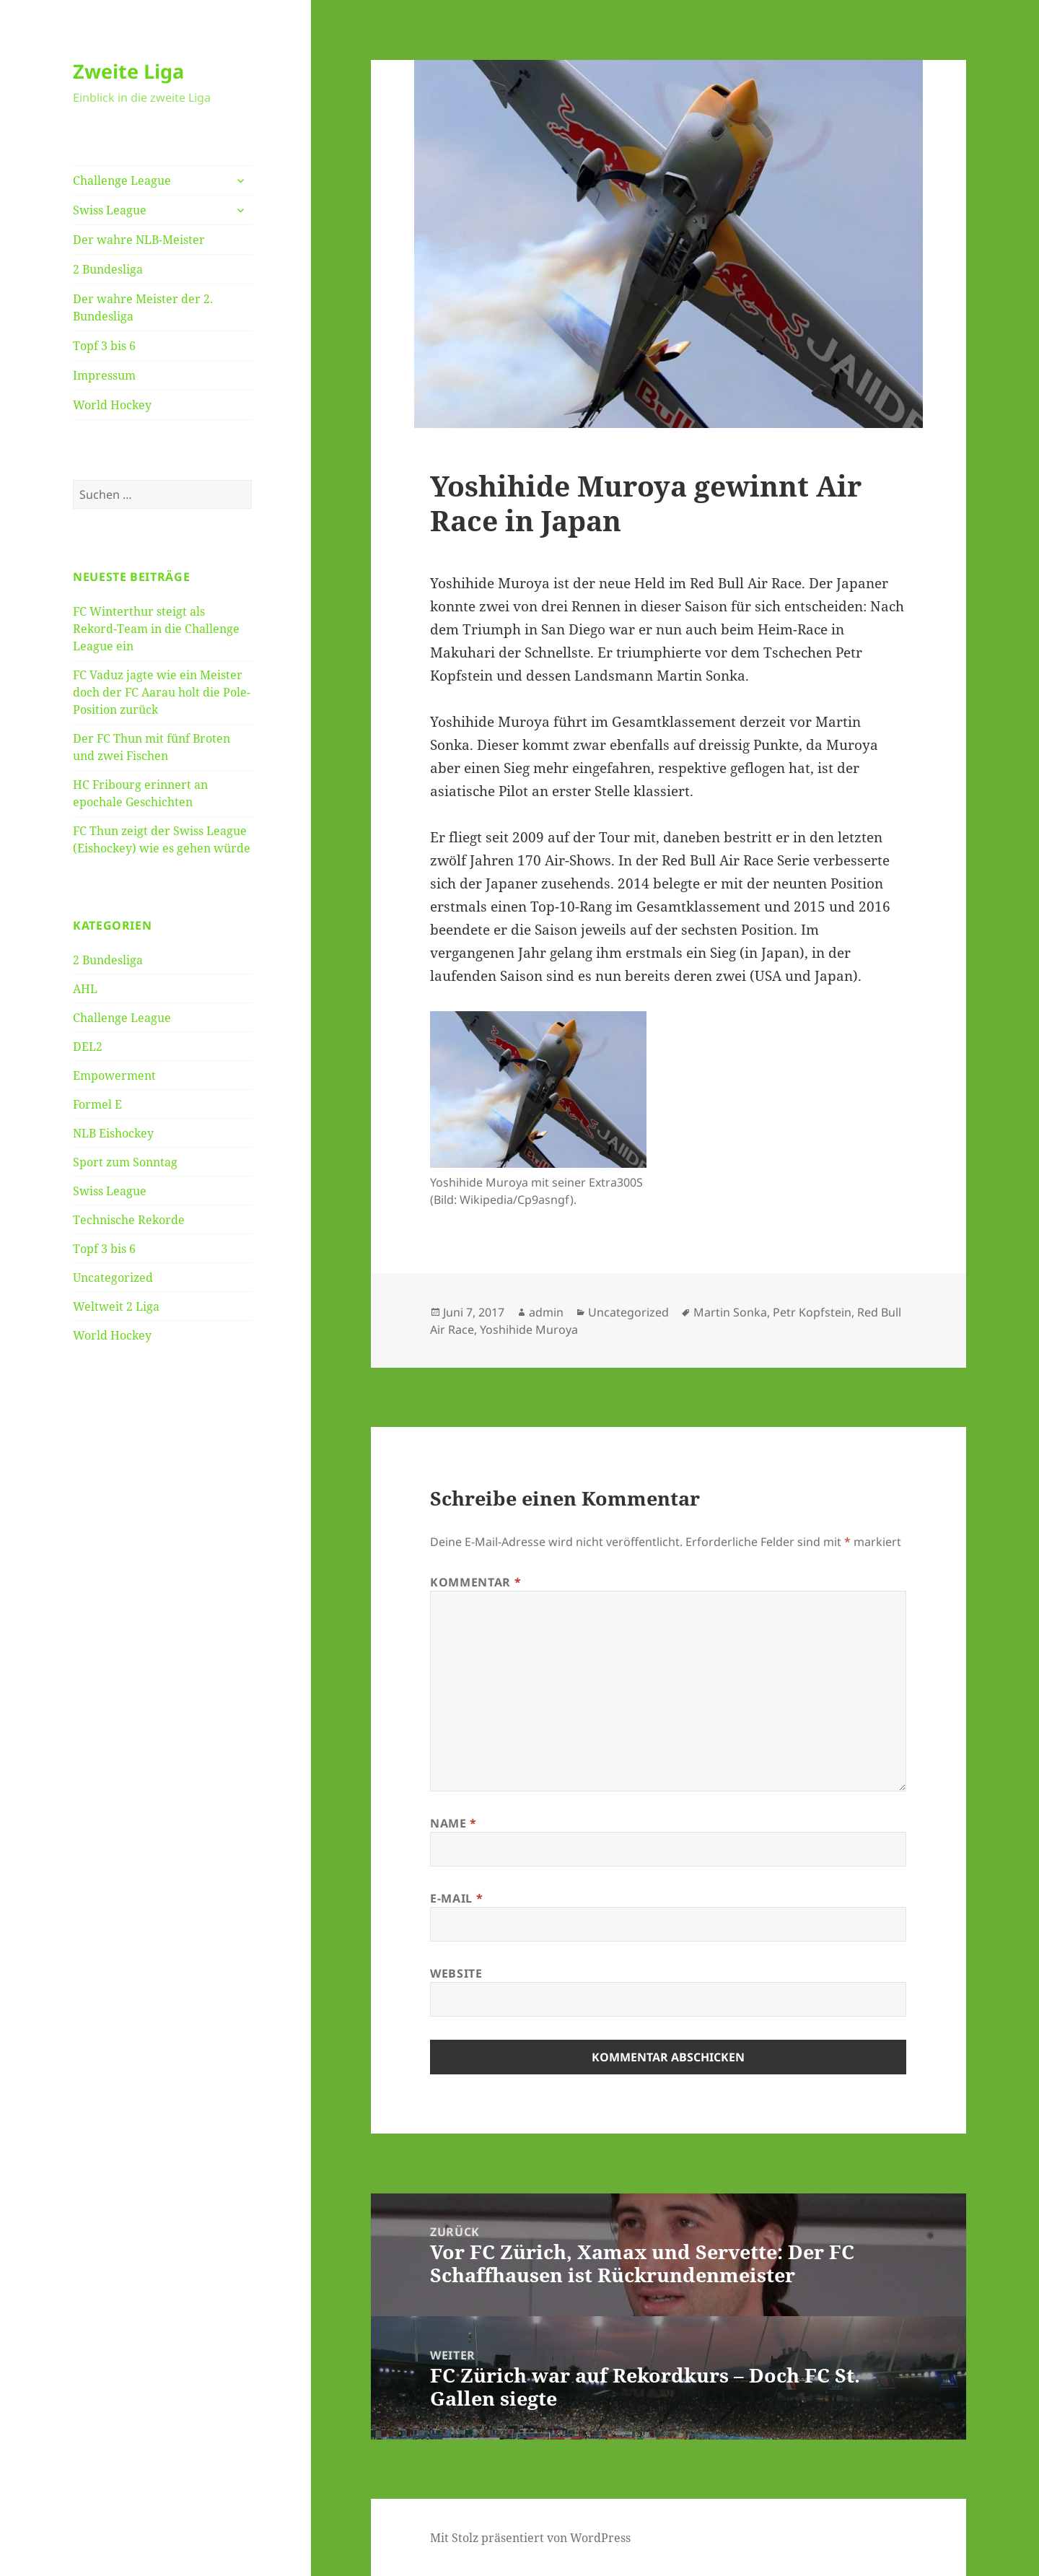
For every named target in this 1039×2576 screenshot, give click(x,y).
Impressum (104, 375)
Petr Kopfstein (812, 1312)
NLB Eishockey (113, 1133)
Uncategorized (113, 1277)
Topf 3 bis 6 (104, 346)
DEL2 (87, 1047)
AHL (85, 989)
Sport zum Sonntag (125, 1162)
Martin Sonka (730, 1312)
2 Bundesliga (108, 269)
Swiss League (109, 210)
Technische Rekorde (129, 1220)
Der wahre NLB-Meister (139, 240)
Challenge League (122, 180)
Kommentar (475, 1582)
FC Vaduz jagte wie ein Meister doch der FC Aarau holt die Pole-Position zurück (161, 692)
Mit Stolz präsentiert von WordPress (530, 2538)
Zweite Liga (128, 71)
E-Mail (456, 1898)
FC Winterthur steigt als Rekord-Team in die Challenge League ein (156, 628)
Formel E (97, 1104)
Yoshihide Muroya (529, 1329)
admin (546, 1312)
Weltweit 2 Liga (116, 1306)
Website (456, 1973)
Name (453, 1823)
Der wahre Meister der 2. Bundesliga (143, 307)
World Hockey (112, 405)
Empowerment (114, 1075)
